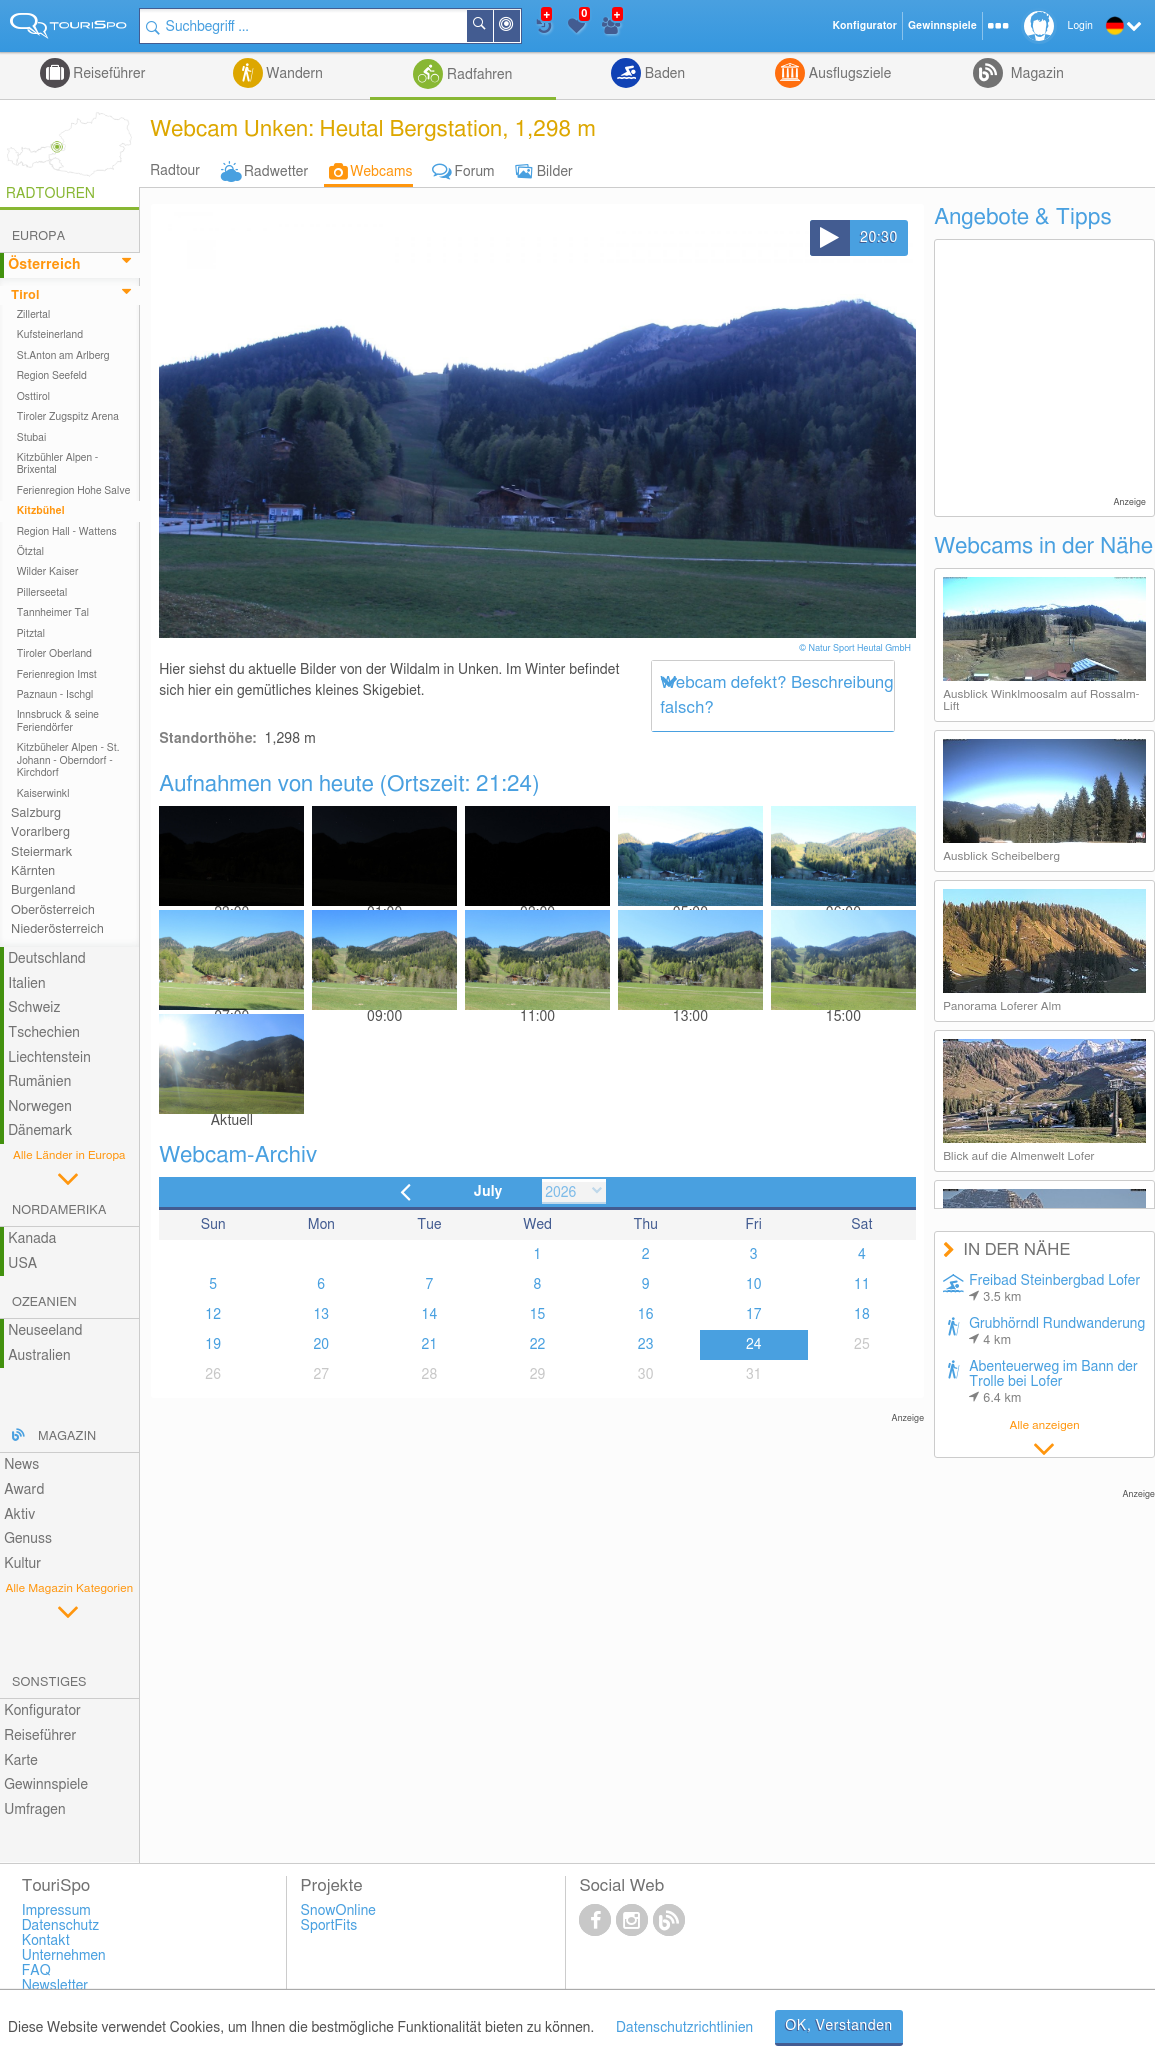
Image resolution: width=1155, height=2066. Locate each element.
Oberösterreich (53, 910)
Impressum (56, 1911)
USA (22, 1264)
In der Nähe (519, 27)
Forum (475, 172)
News (21, 1465)
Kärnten (33, 871)
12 (213, 1315)
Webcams (381, 172)
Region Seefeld (52, 376)
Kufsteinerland (50, 335)
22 (538, 1345)
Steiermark (41, 852)
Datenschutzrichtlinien (684, 2028)
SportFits (329, 1926)
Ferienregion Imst (57, 675)
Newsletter (55, 1986)
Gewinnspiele (46, 1785)
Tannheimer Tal (53, 613)
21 (430, 1345)
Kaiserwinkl (43, 794)
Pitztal (31, 634)
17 (754, 1315)
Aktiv (19, 1515)
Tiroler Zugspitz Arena (68, 417)
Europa (38, 236)
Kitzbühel (41, 511)
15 (538, 1315)
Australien (39, 1356)
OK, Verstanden (839, 2026)
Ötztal (30, 552)
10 (754, 1285)
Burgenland (43, 890)
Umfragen (34, 1810)
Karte (21, 1761)
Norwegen (40, 1107)
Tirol (25, 295)
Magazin (1035, 74)
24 (754, 1345)
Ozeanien (44, 1302)
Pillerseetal (42, 593)
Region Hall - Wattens (67, 532)
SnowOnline (338, 1911)
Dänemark (40, 1131)
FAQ (36, 1971)
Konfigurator (42, 1711)
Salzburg (36, 813)
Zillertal (34, 315)
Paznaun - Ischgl (55, 695)
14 (430, 1315)
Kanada (32, 1239)
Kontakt (46, 1941)
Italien (26, 984)
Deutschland (47, 959)
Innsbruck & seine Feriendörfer (58, 721)
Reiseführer (108, 74)
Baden (663, 74)
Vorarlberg (40, 832)
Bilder (555, 172)
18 (862, 1315)
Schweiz (34, 1008)
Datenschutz (61, 1926)
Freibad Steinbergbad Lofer (1054, 1289)
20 (321, 1345)
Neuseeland (45, 1331)
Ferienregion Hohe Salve (74, 491)
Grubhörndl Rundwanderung (1057, 1332)
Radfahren (477, 75)
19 (213, 1345)
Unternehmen (64, 1956)
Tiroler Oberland (54, 654)
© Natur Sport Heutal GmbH (856, 648)
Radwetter (276, 172)
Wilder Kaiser (48, 572)
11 (862, 1285)
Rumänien (39, 1082)
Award (24, 1490)
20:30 (879, 238)
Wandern (293, 74)
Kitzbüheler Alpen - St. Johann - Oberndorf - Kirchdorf (68, 760)
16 (646, 1315)
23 (646, 1345)
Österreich (44, 265)
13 (321, 1315)
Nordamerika (59, 1210)
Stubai (32, 438)
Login (1080, 26)
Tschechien (44, 1033)
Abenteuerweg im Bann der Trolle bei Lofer (1053, 1382)
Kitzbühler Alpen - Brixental (58, 464)
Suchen (492, 26)
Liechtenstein (49, 1058)
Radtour (175, 171)
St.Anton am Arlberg (63, 356)
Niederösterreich (57, 929)
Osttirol (33, 397)
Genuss (28, 1539)
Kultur (22, 1564)
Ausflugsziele (848, 74)
